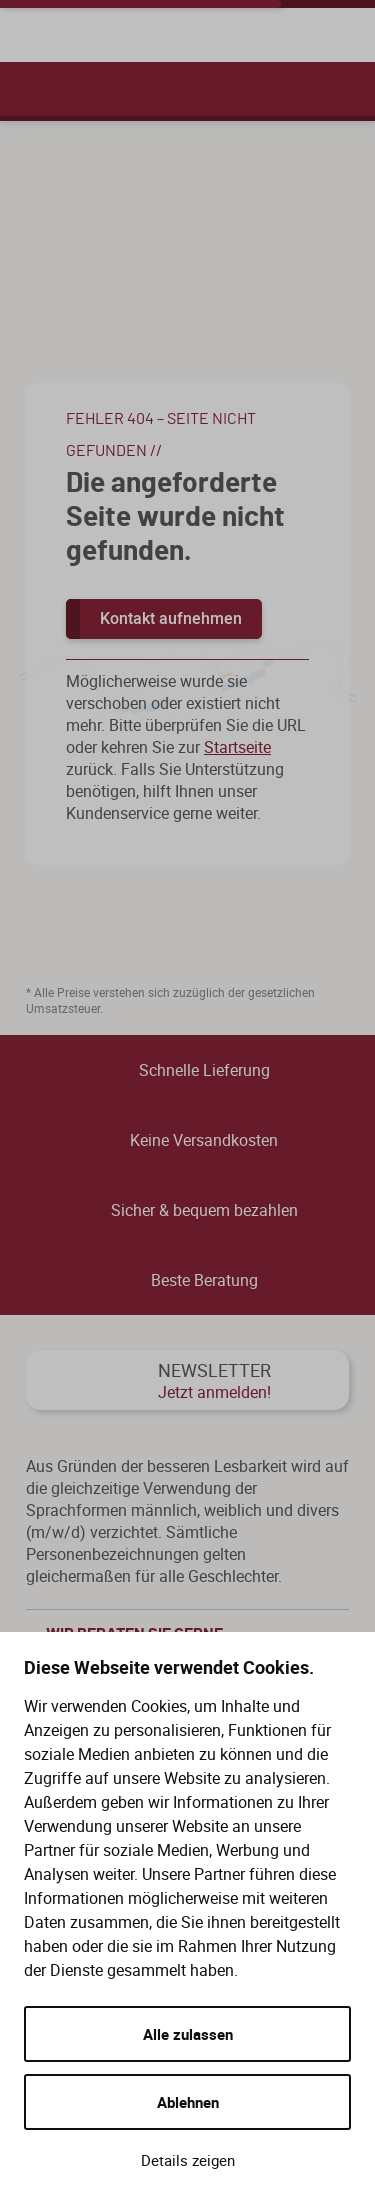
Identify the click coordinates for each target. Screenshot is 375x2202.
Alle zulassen (188, 2034)
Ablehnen (188, 2102)
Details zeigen (188, 2160)
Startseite (237, 747)
